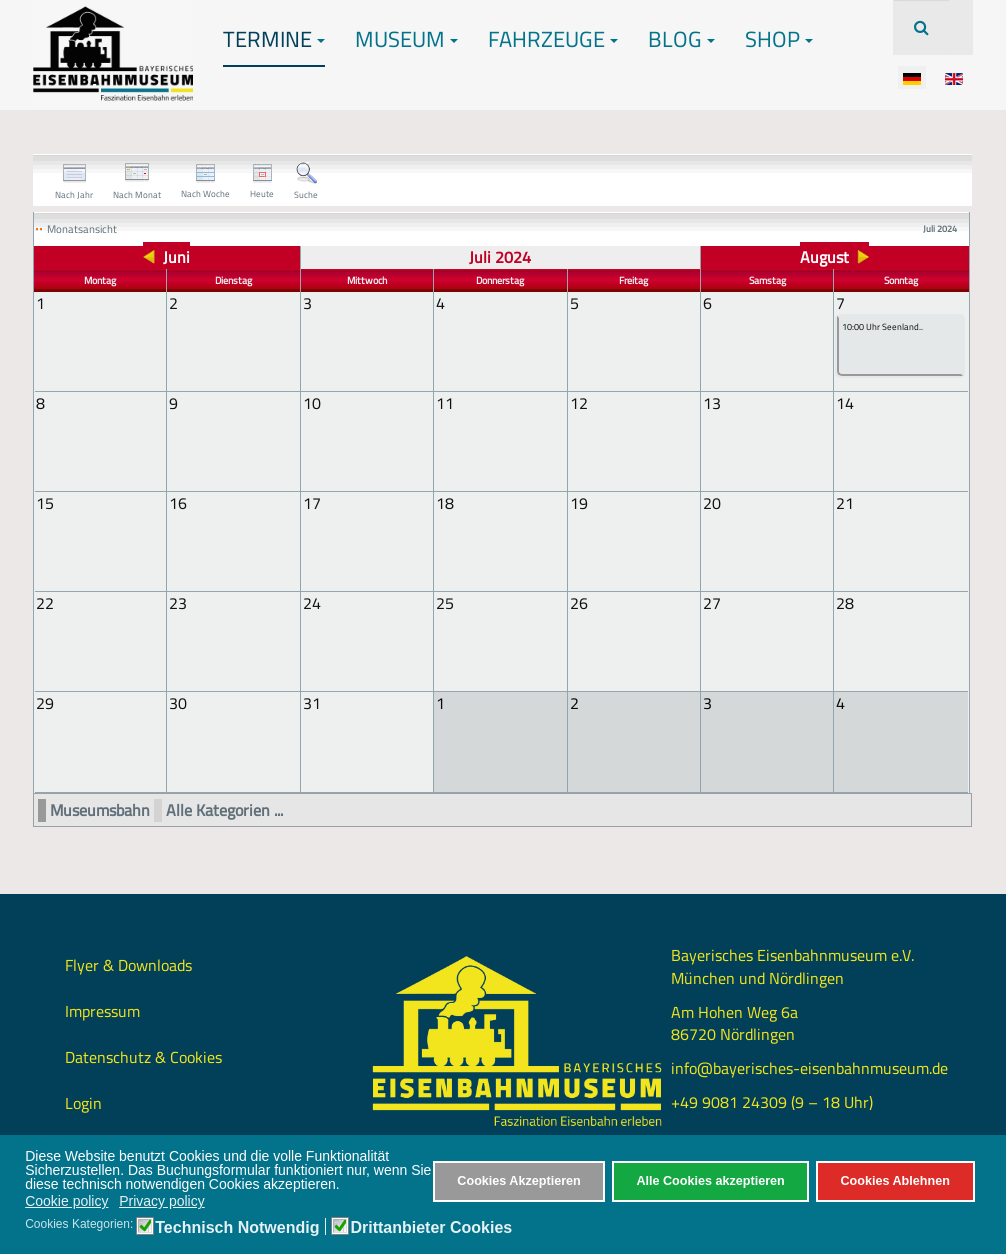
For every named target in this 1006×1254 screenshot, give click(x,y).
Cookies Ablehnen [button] (894, 1181)
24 (312, 603)
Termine (274, 39)
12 (579, 403)
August (824, 257)
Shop (779, 39)
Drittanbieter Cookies (431, 1228)
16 (178, 503)
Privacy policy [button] (162, 1201)
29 (45, 703)
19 (579, 503)
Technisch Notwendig (237, 1228)
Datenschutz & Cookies (143, 1056)
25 (445, 603)
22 (45, 603)
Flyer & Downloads (128, 964)
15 (45, 503)
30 (178, 703)
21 (845, 503)
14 (845, 403)
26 (579, 603)
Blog (681, 39)
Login (83, 1102)
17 (312, 503)
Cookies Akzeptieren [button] (518, 1181)
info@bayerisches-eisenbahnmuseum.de (809, 1067)
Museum (406, 39)
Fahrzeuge (553, 39)
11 (445, 403)
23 (178, 603)
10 (312, 403)
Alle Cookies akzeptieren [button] (710, 1181)
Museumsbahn (100, 809)
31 (312, 703)
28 (845, 603)
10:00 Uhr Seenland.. (882, 328)
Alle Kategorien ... (224, 809)
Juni (176, 257)
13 (712, 403)
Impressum (102, 1010)
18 (445, 503)
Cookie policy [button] (66, 1201)
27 (712, 603)
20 (712, 503)
